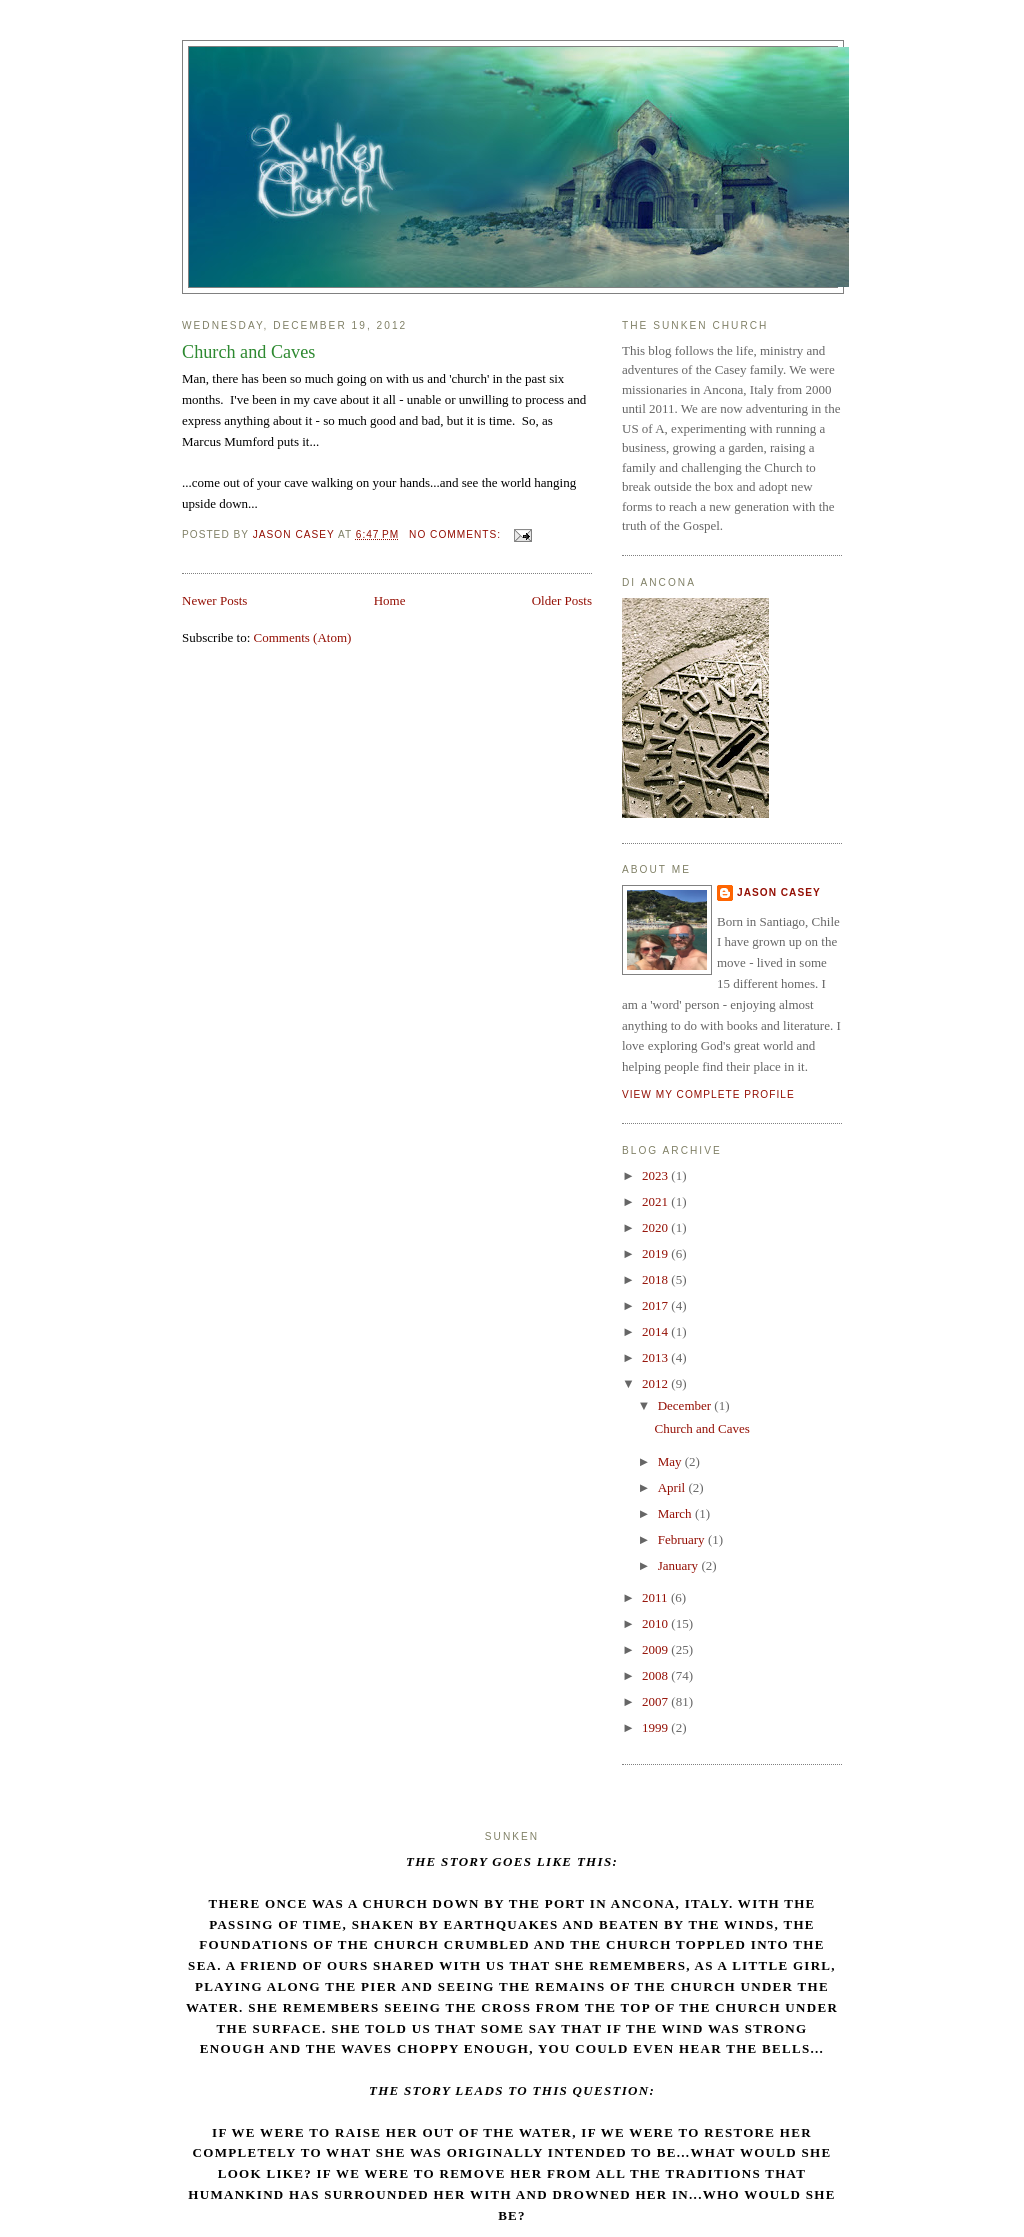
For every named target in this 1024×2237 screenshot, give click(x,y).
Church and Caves (248, 352)
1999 (656, 1727)
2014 (656, 1331)
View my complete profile (708, 1094)
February (683, 1539)
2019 (656, 1253)
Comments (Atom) (303, 637)
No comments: (457, 534)
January (680, 1565)
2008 (656, 1675)
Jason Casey (779, 892)
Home (390, 600)
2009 (656, 1649)
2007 (656, 1701)
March (676, 1513)
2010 (656, 1623)
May (671, 1461)
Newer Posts (214, 600)
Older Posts (562, 600)
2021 (656, 1201)
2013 (656, 1357)
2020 (656, 1227)
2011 (656, 1597)
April (673, 1487)
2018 (656, 1279)
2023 (656, 1175)
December (686, 1405)
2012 (656, 1383)
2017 (656, 1305)
